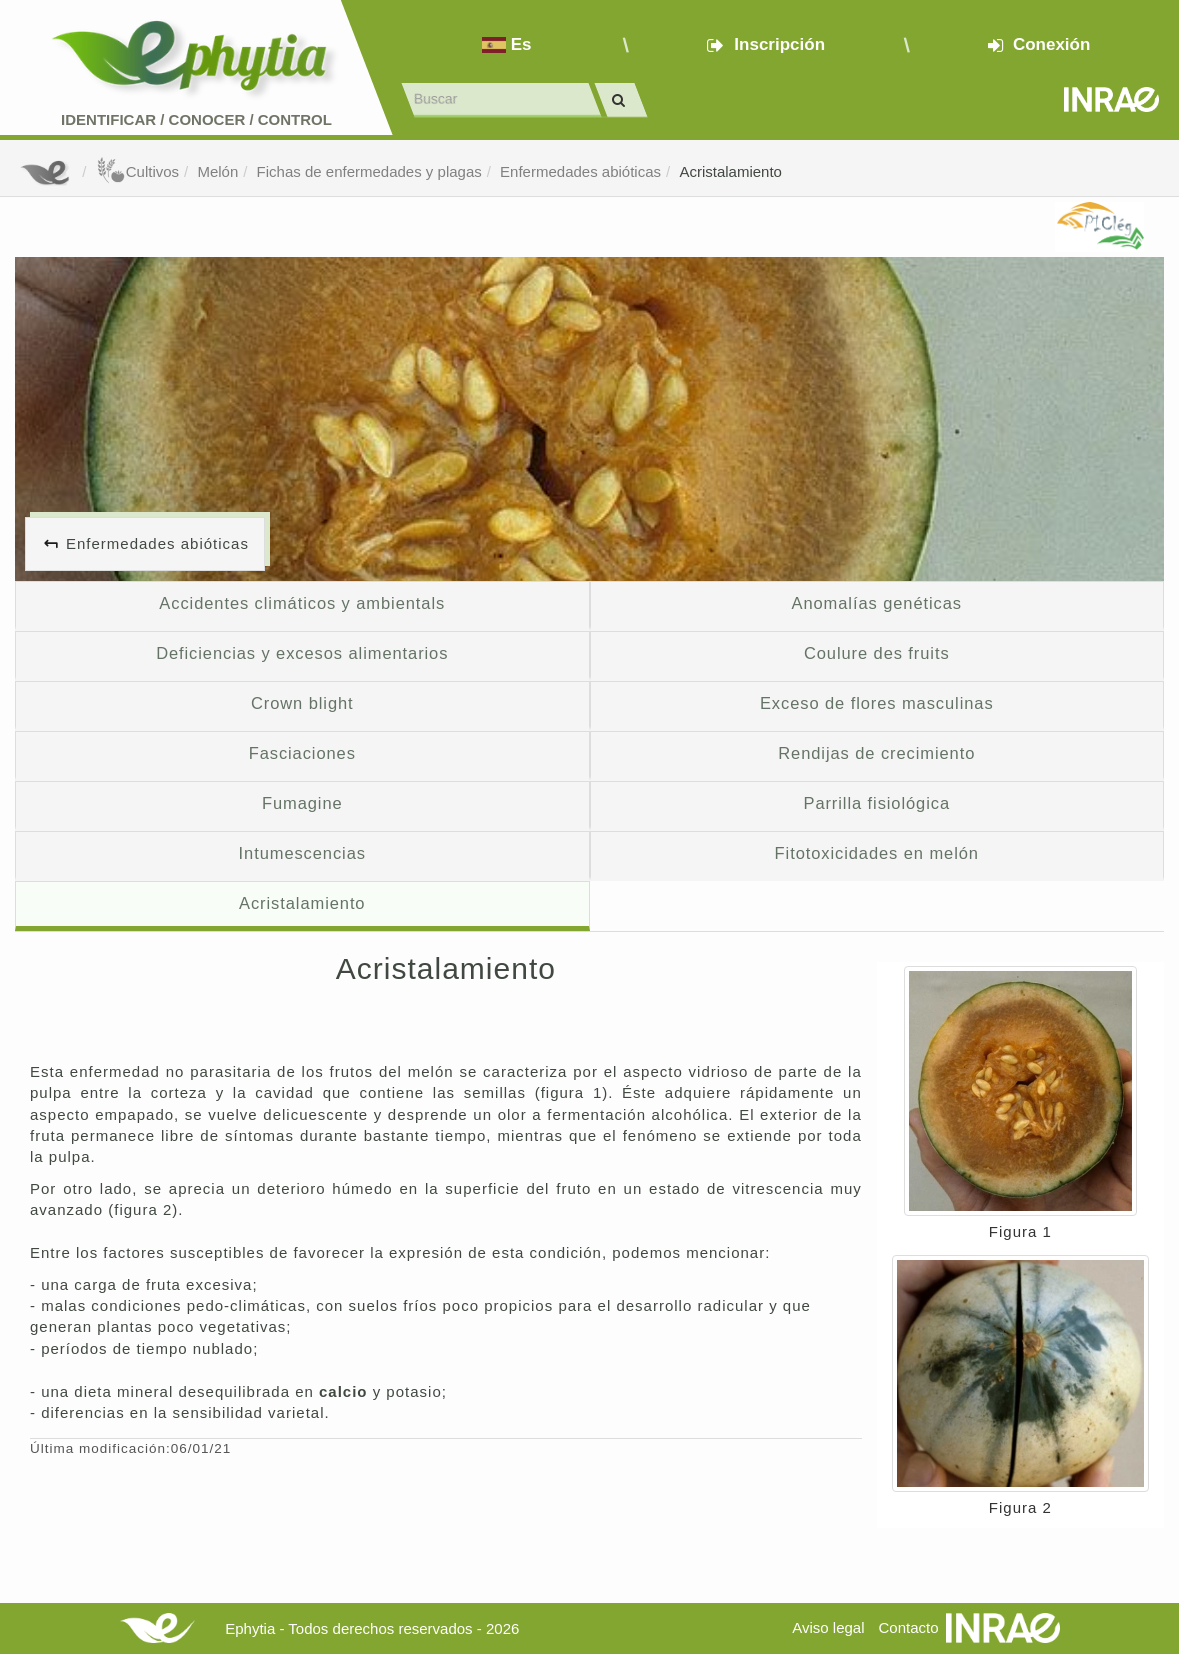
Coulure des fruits (877, 653)
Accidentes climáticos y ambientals (302, 603)
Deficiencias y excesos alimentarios (302, 653)
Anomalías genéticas (877, 603)
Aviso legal (828, 1627)
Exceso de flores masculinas (877, 703)
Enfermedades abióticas (580, 171)
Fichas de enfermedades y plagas (369, 171)
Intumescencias (302, 853)
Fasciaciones (302, 753)
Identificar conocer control (196, 119)
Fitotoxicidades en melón (877, 853)
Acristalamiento (730, 171)
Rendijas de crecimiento (876, 753)
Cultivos (137, 171)
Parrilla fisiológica (876, 803)
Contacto (909, 1627)
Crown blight (302, 703)
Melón (217, 171)
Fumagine (302, 803)
